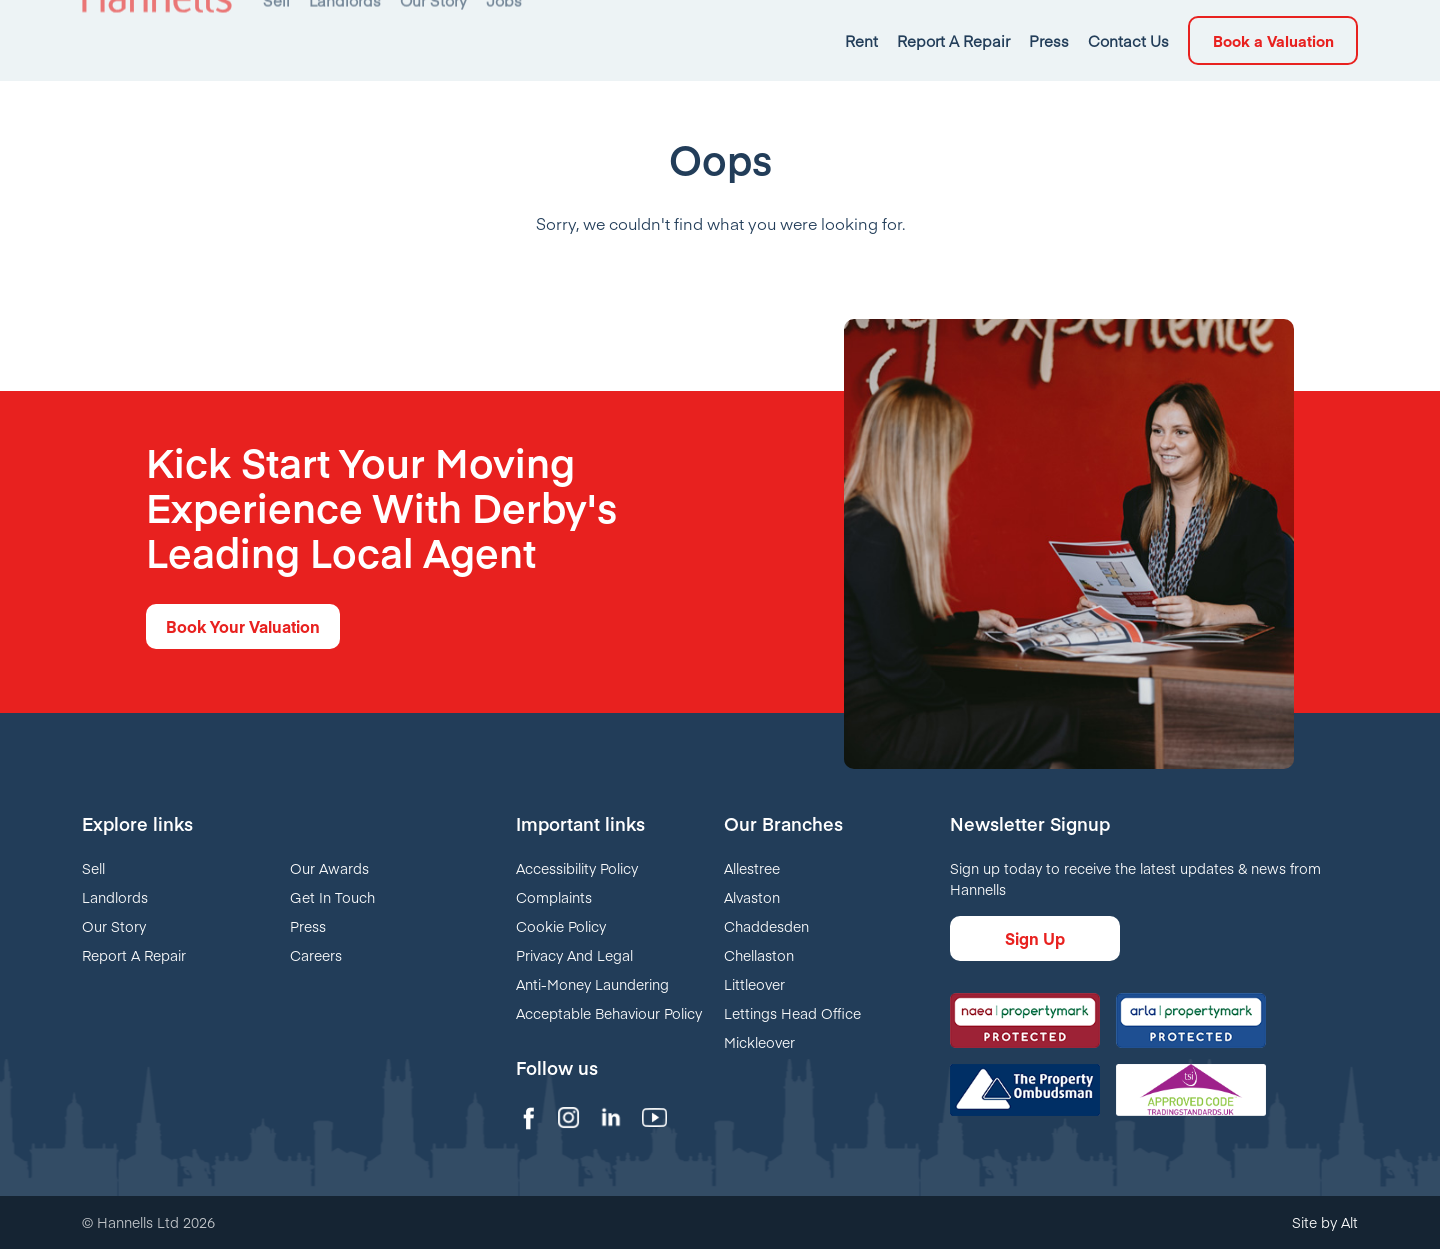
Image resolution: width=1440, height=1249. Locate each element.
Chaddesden (766, 926)
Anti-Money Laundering (592, 984)
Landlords (115, 897)
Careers (316, 955)
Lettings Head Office (792, 1013)
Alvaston (752, 897)
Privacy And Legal (574, 955)
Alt (1349, 1222)
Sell (93, 868)
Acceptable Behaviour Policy (609, 1013)
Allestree (752, 868)
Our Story (114, 926)
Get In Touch (332, 897)
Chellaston (759, 955)
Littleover (754, 984)
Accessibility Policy (577, 868)
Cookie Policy (561, 926)
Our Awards (329, 868)
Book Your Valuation (243, 626)
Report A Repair (134, 955)
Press (308, 926)
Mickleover (759, 1042)
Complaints (554, 897)
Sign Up (1035, 938)
